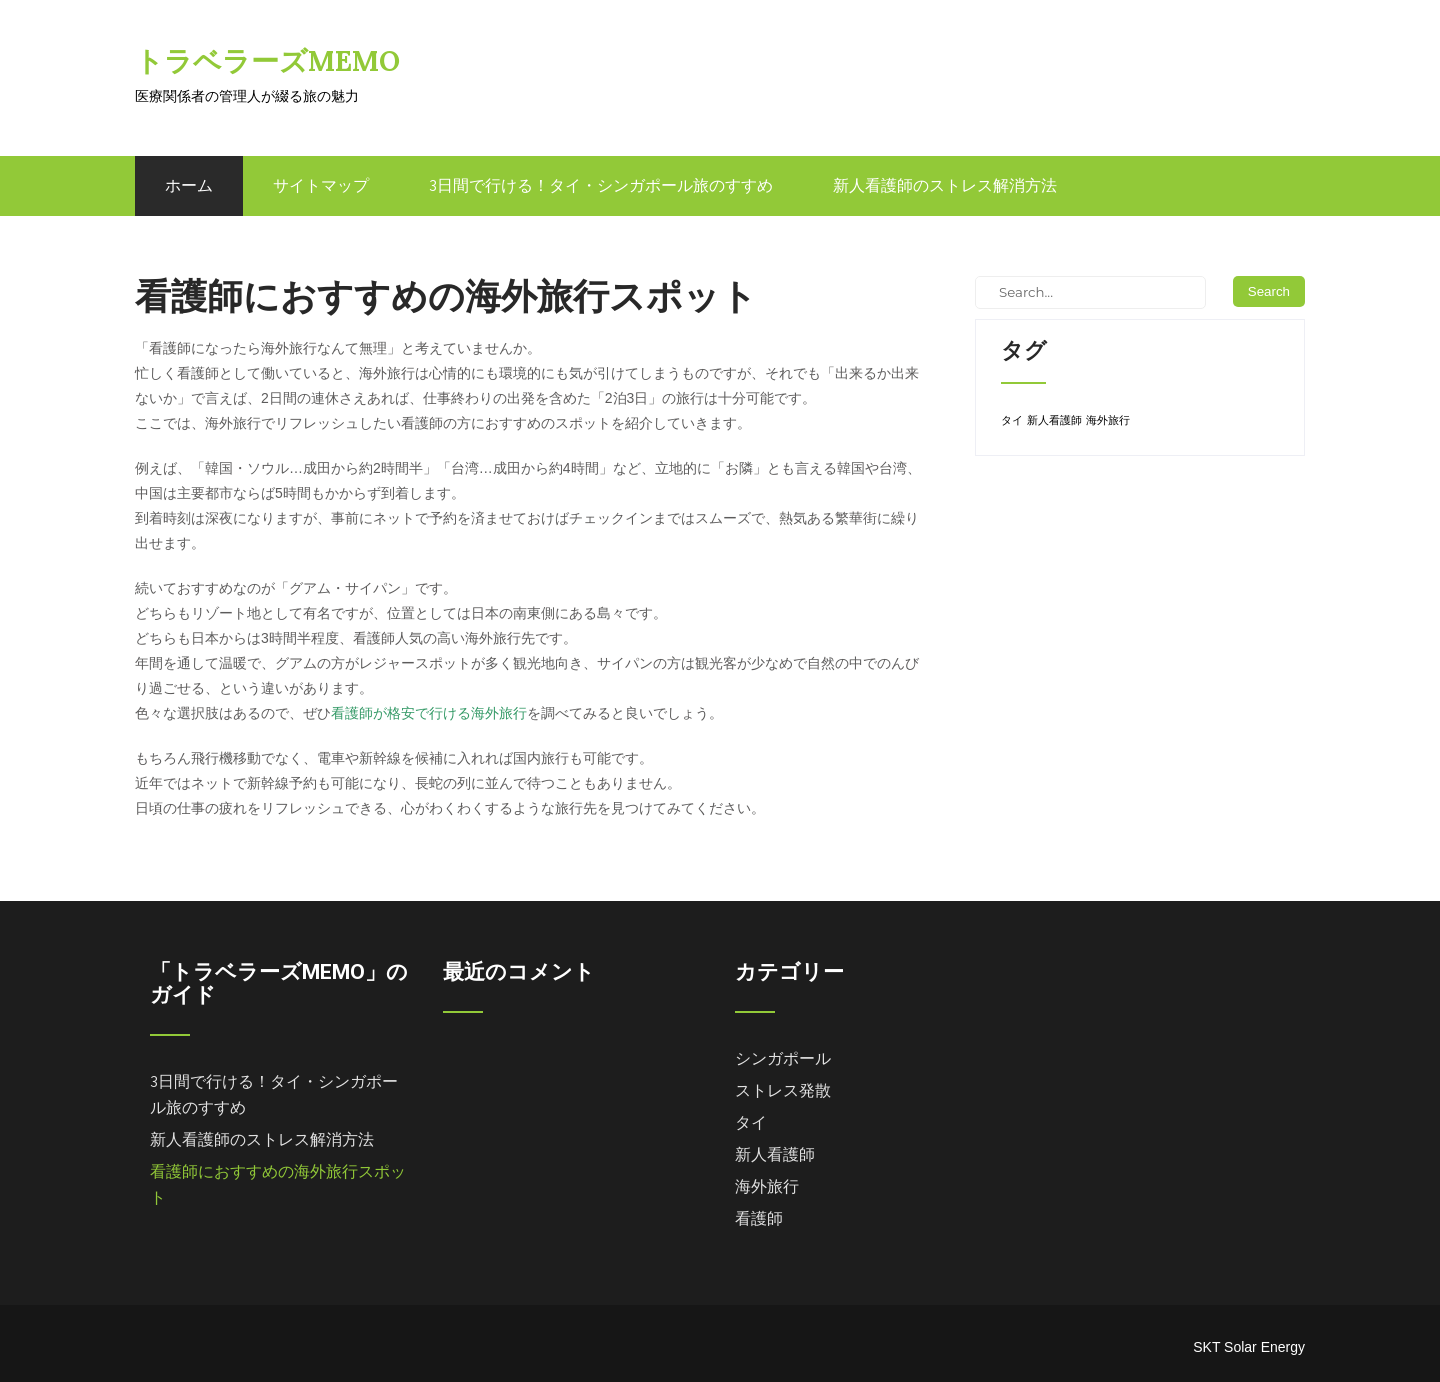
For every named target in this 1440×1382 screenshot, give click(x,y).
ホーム (189, 185)
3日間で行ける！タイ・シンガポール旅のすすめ (601, 185)
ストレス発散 (783, 1090)
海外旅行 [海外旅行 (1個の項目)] (1108, 420)
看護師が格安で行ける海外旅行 (429, 713)
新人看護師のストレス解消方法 (945, 185)
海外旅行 (767, 1186)
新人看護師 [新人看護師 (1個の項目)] (1054, 420)
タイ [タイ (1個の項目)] (1012, 420)
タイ (751, 1122)
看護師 (759, 1218)
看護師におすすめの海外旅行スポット (278, 1184)
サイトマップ (321, 185)
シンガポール (783, 1058)
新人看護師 (775, 1154)
